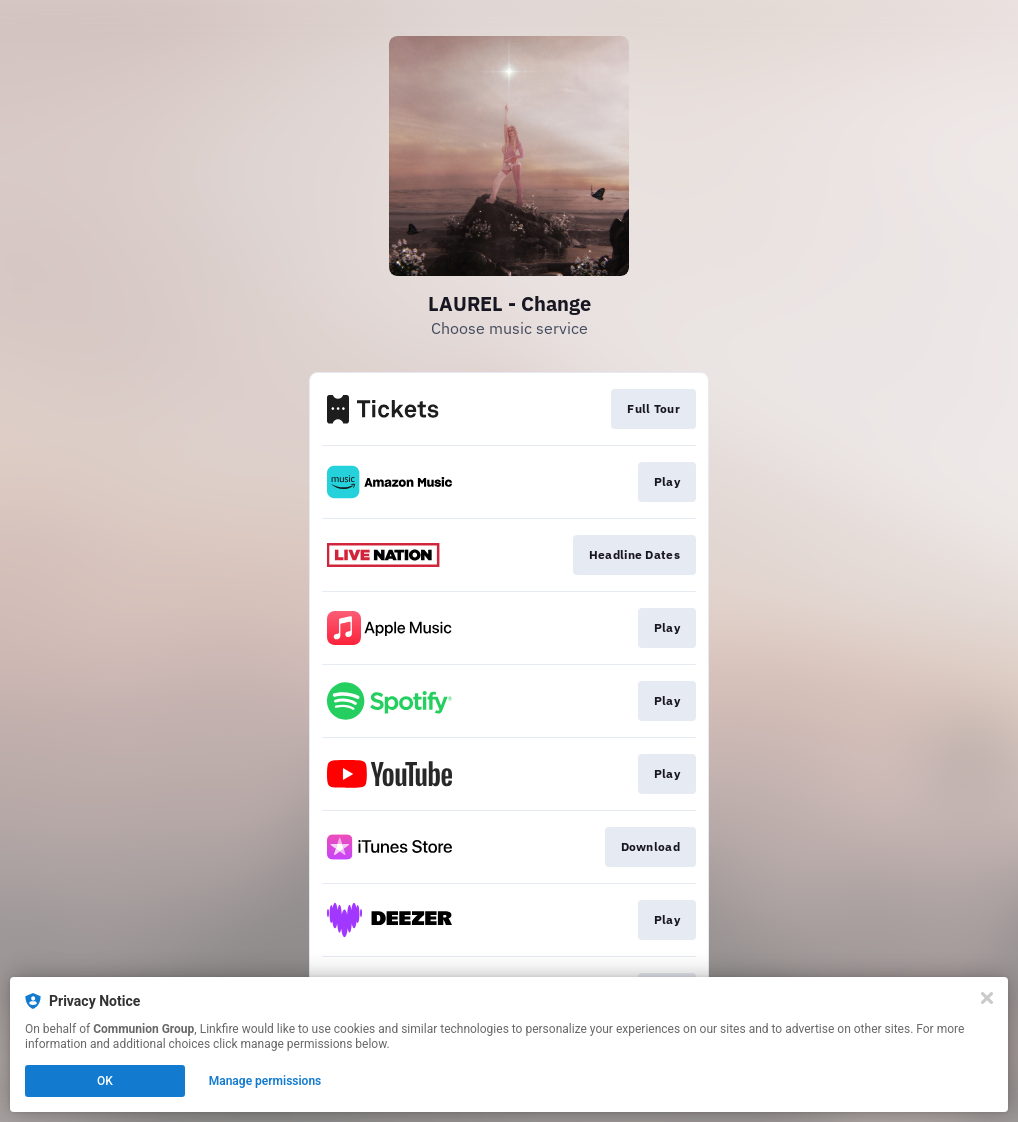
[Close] (987, 998)
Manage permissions (265, 1081)
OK (105, 1081)
